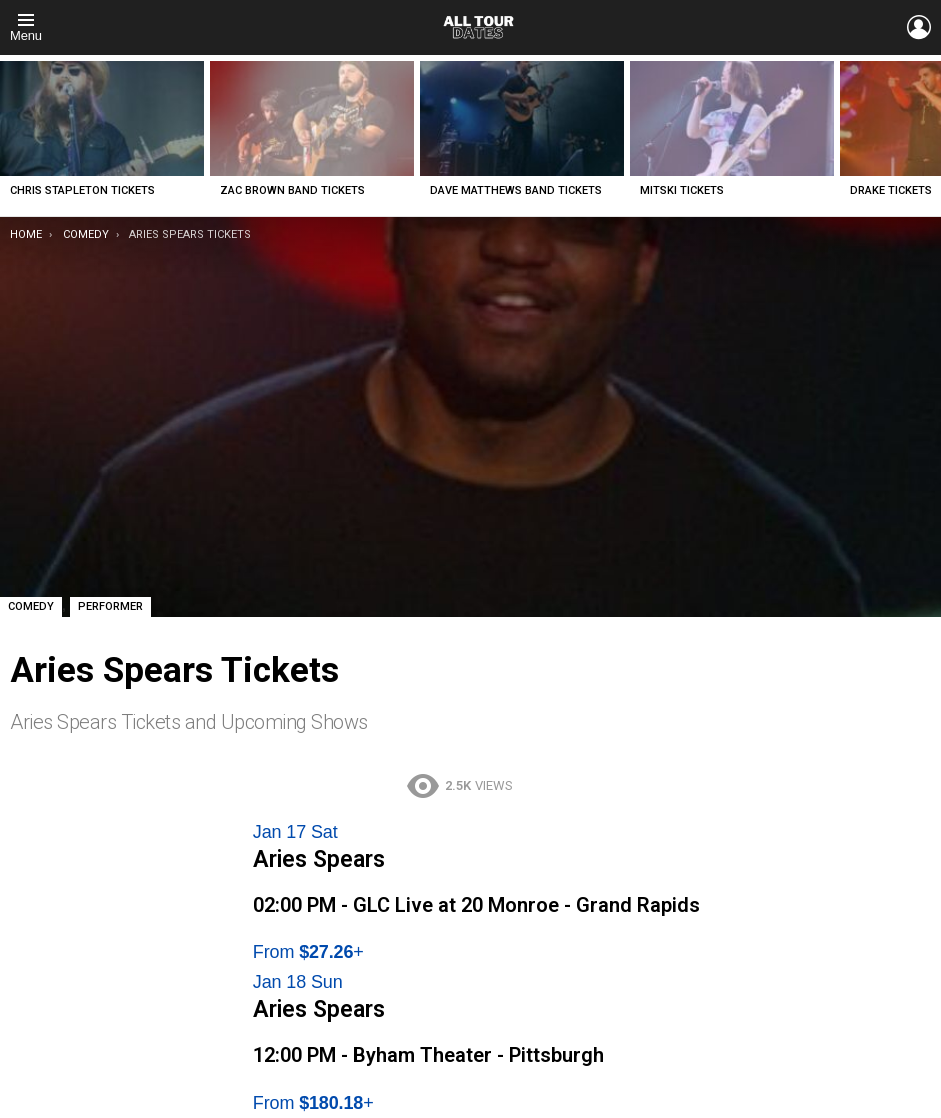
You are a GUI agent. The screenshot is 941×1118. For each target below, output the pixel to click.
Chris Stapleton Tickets (82, 190)
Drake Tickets (891, 190)
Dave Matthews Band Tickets (516, 190)
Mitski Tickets (682, 190)
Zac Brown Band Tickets (292, 190)
